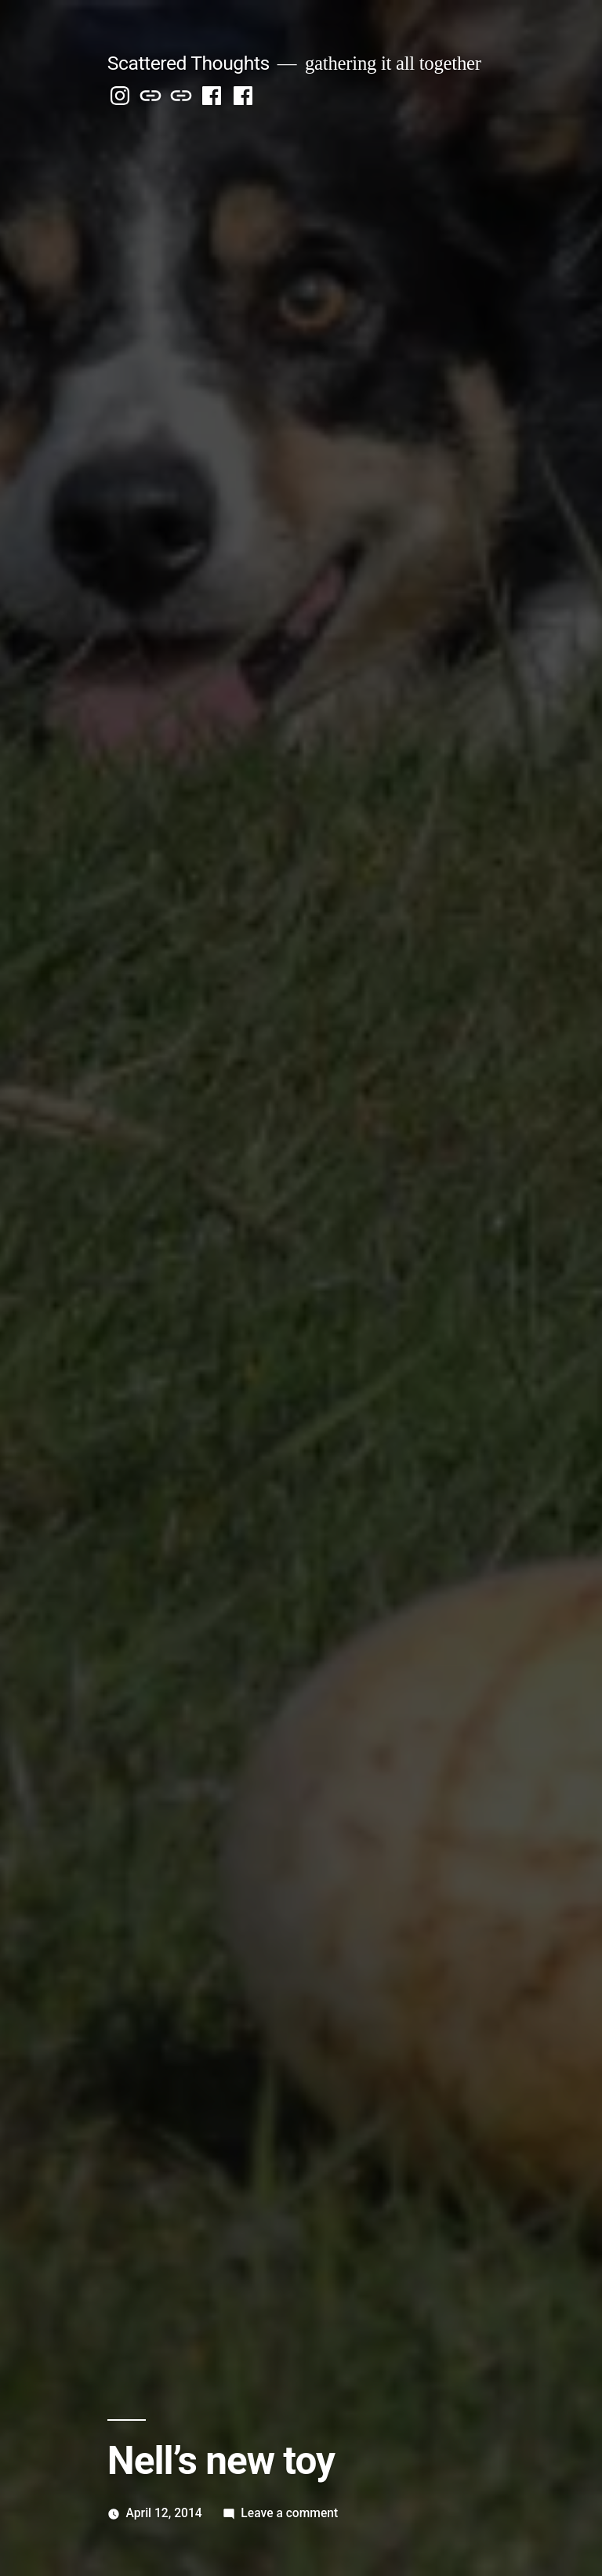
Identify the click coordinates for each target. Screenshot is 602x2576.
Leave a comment (289, 2512)
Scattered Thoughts (188, 63)
